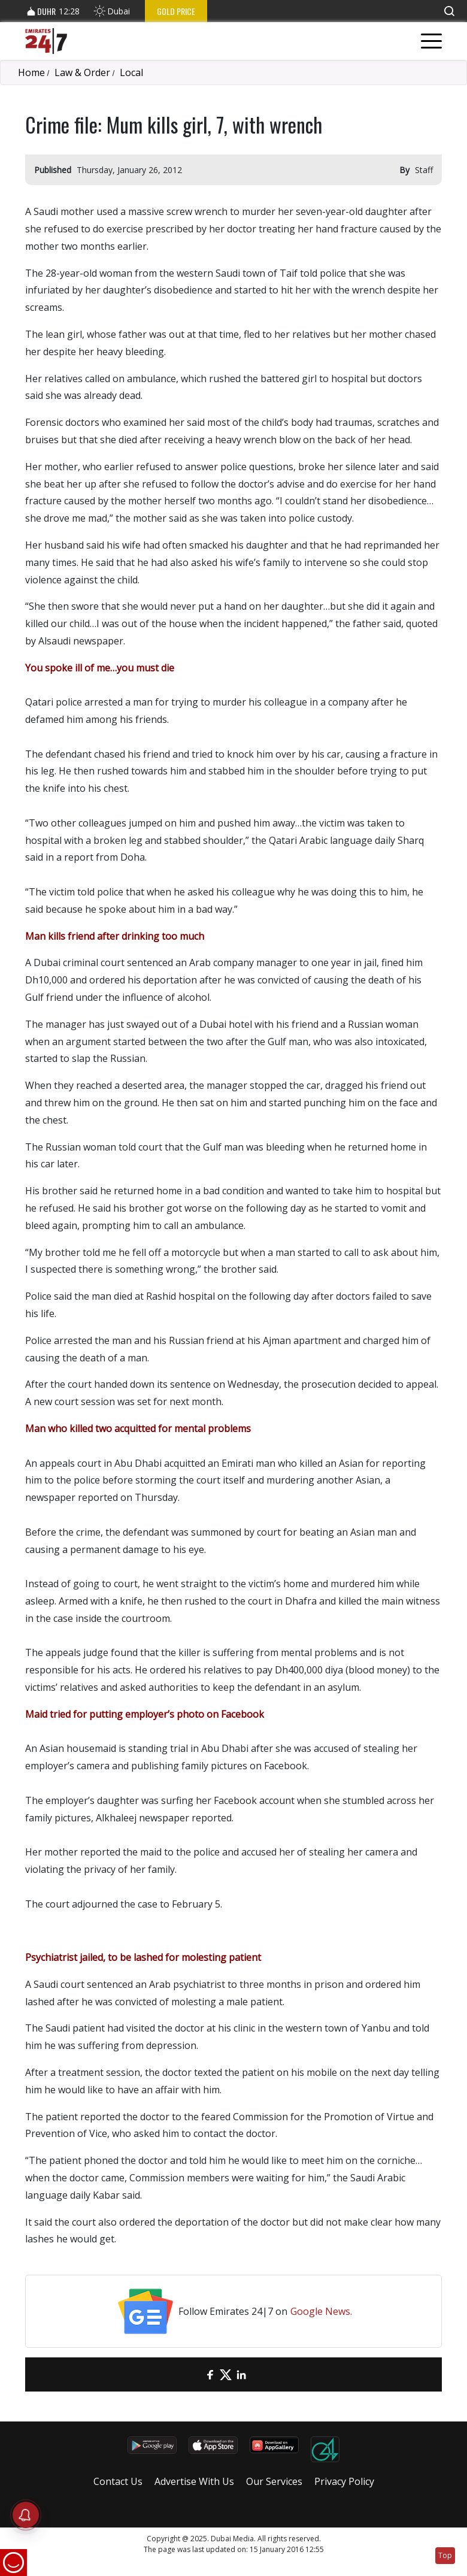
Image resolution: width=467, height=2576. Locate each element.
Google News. (321, 2311)
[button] (449, 11)
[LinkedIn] (241, 2374)
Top (445, 2555)
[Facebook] (210, 2374)
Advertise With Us (194, 2481)
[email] (194, 2374)
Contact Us (117, 2481)
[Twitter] (226, 2374)
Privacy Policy (344, 2481)
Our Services (274, 2481)
